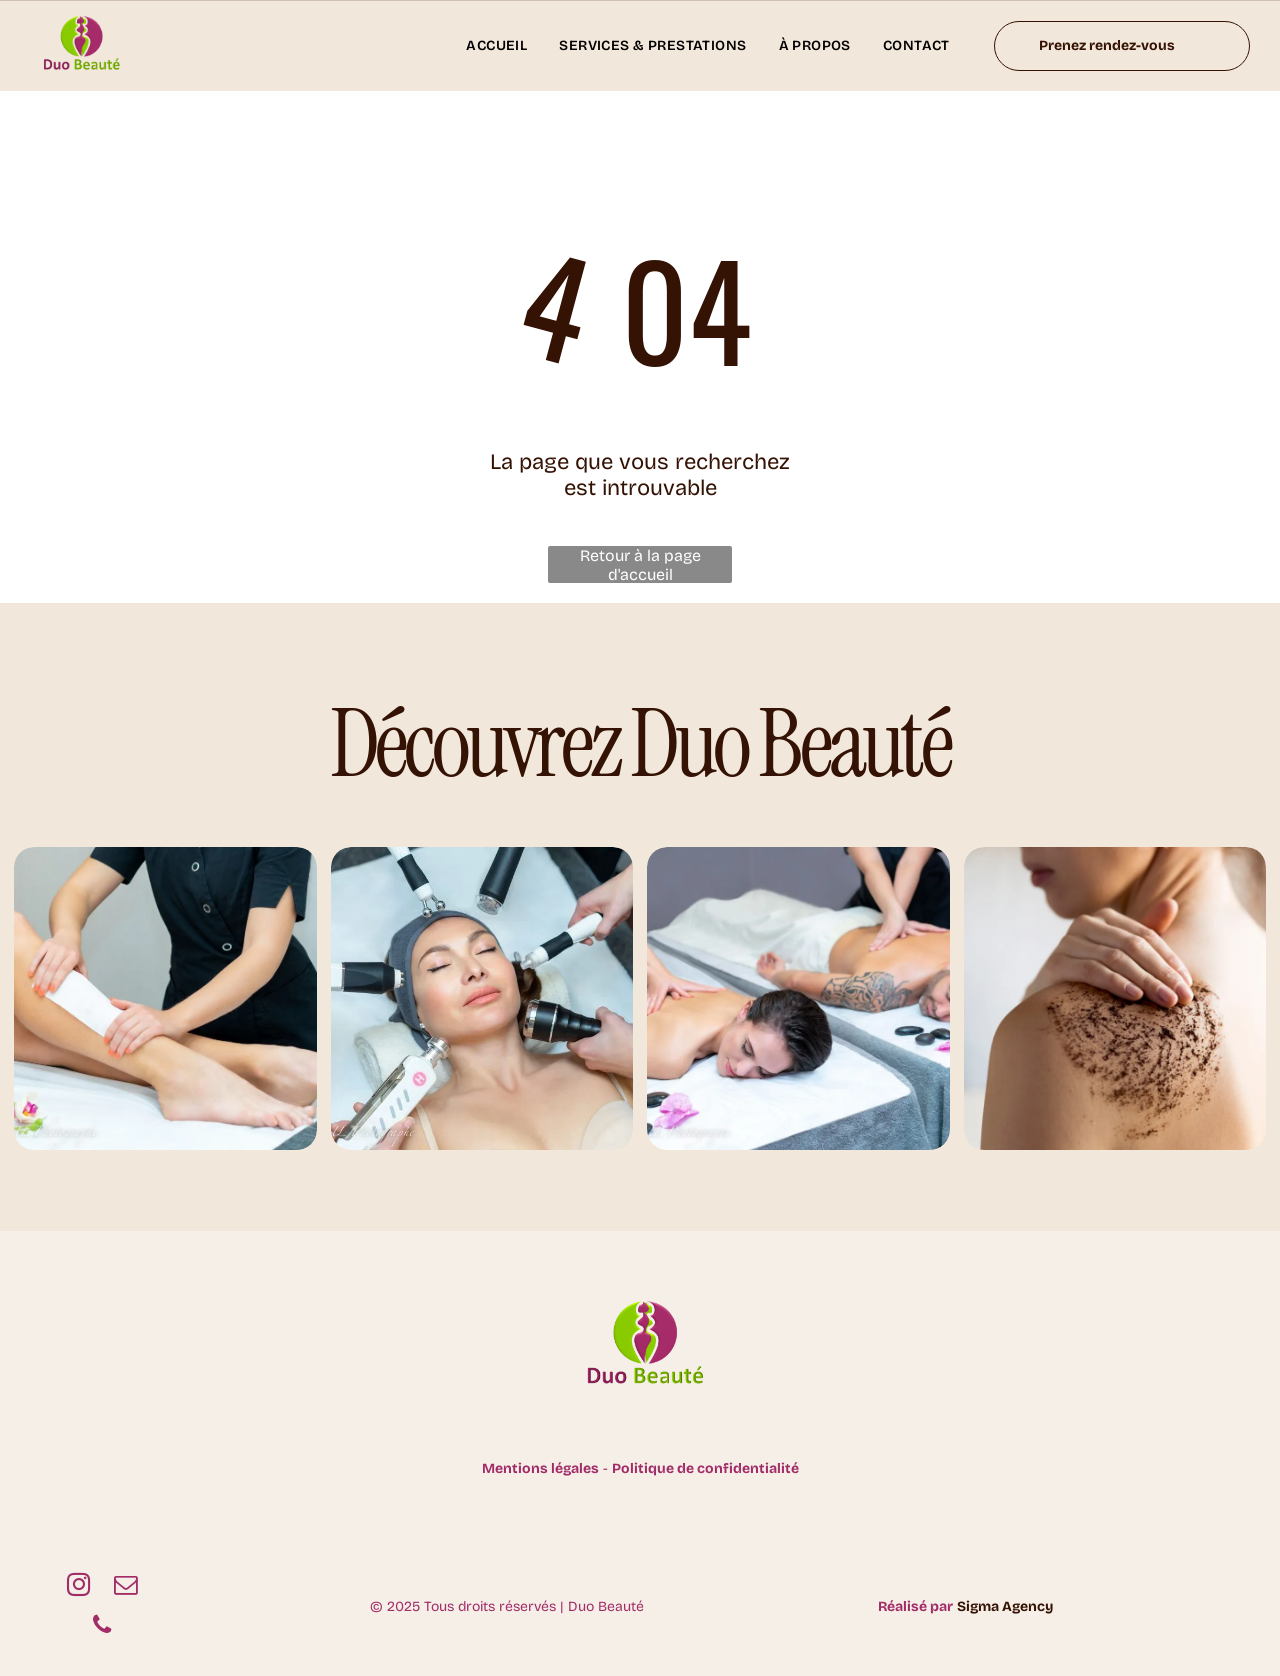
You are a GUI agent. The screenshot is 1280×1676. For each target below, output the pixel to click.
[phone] (101, 1627)
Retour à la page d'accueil (640, 564)
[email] (125, 1587)
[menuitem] (496, 45)
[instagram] (78, 1587)
